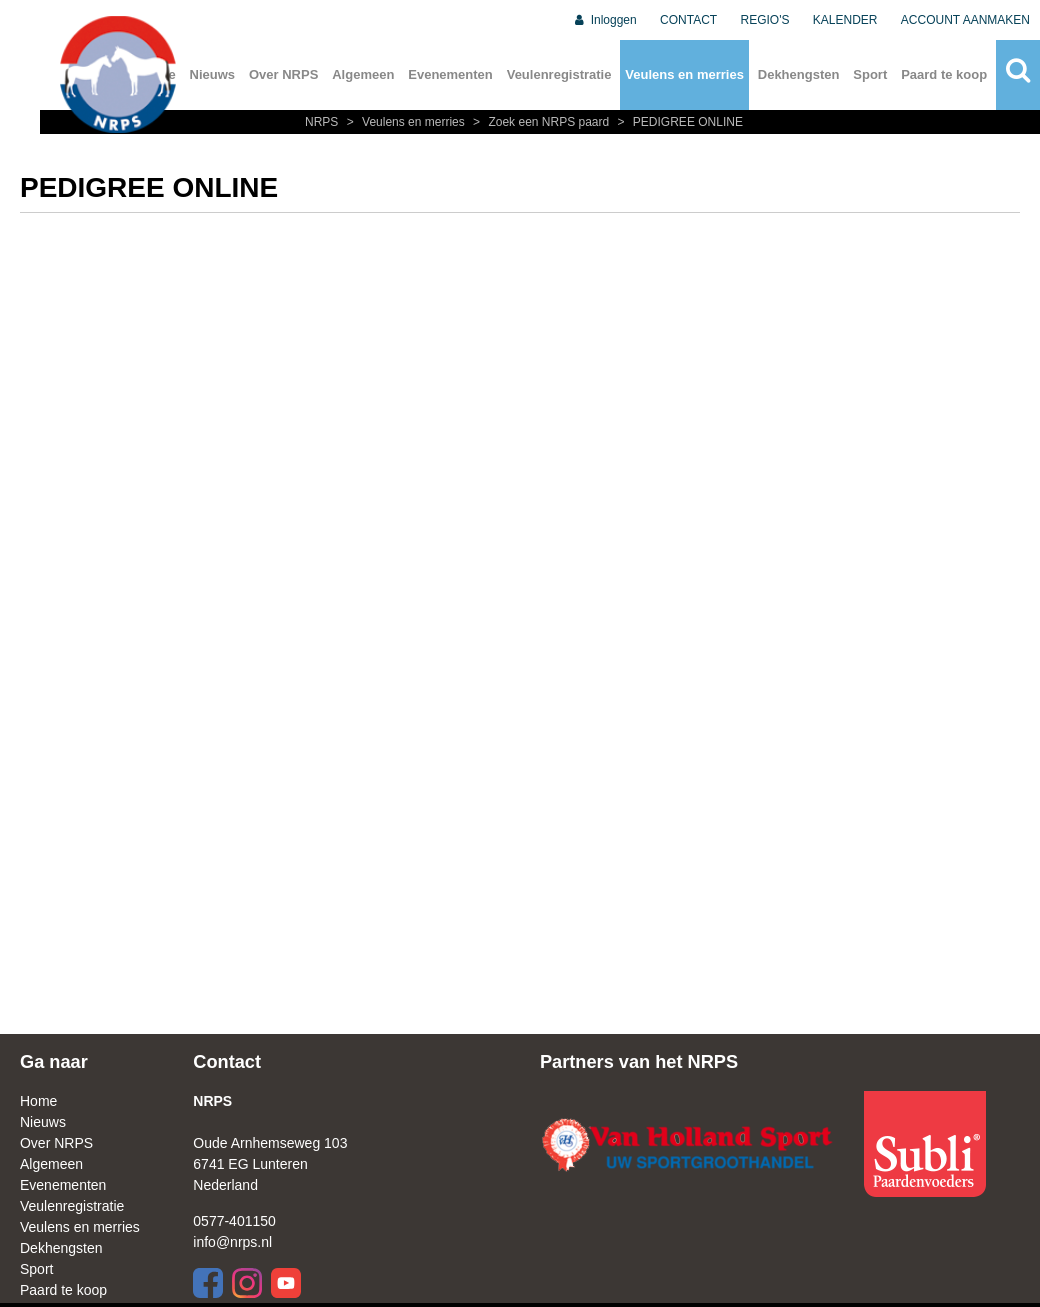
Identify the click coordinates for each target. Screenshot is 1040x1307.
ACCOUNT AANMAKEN (965, 20)
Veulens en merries (684, 74)
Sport (870, 74)
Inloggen (604, 20)
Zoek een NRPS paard (540, 122)
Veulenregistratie (559, 74)
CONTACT (688, 20)
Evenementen (450, 74)
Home (38, 1101)
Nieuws (213, 74)
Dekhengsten (799, 74)
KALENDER (845, 20)
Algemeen (363, 74)
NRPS (323, 122)
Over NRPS (283, 74)
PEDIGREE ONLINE (678, 122)
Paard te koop (944, 74)
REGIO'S (765, 20)
